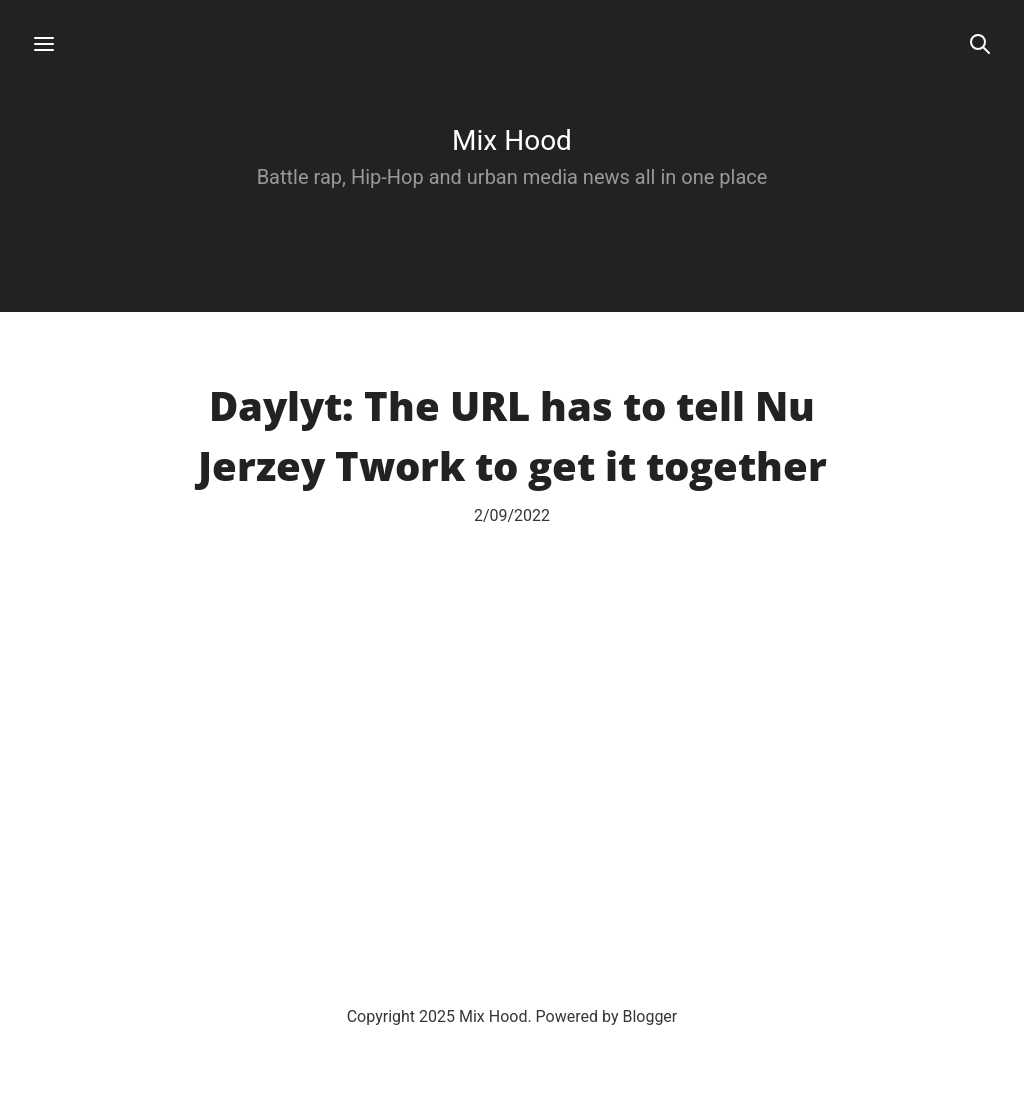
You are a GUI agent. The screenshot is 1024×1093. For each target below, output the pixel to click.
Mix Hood (512, 140)
